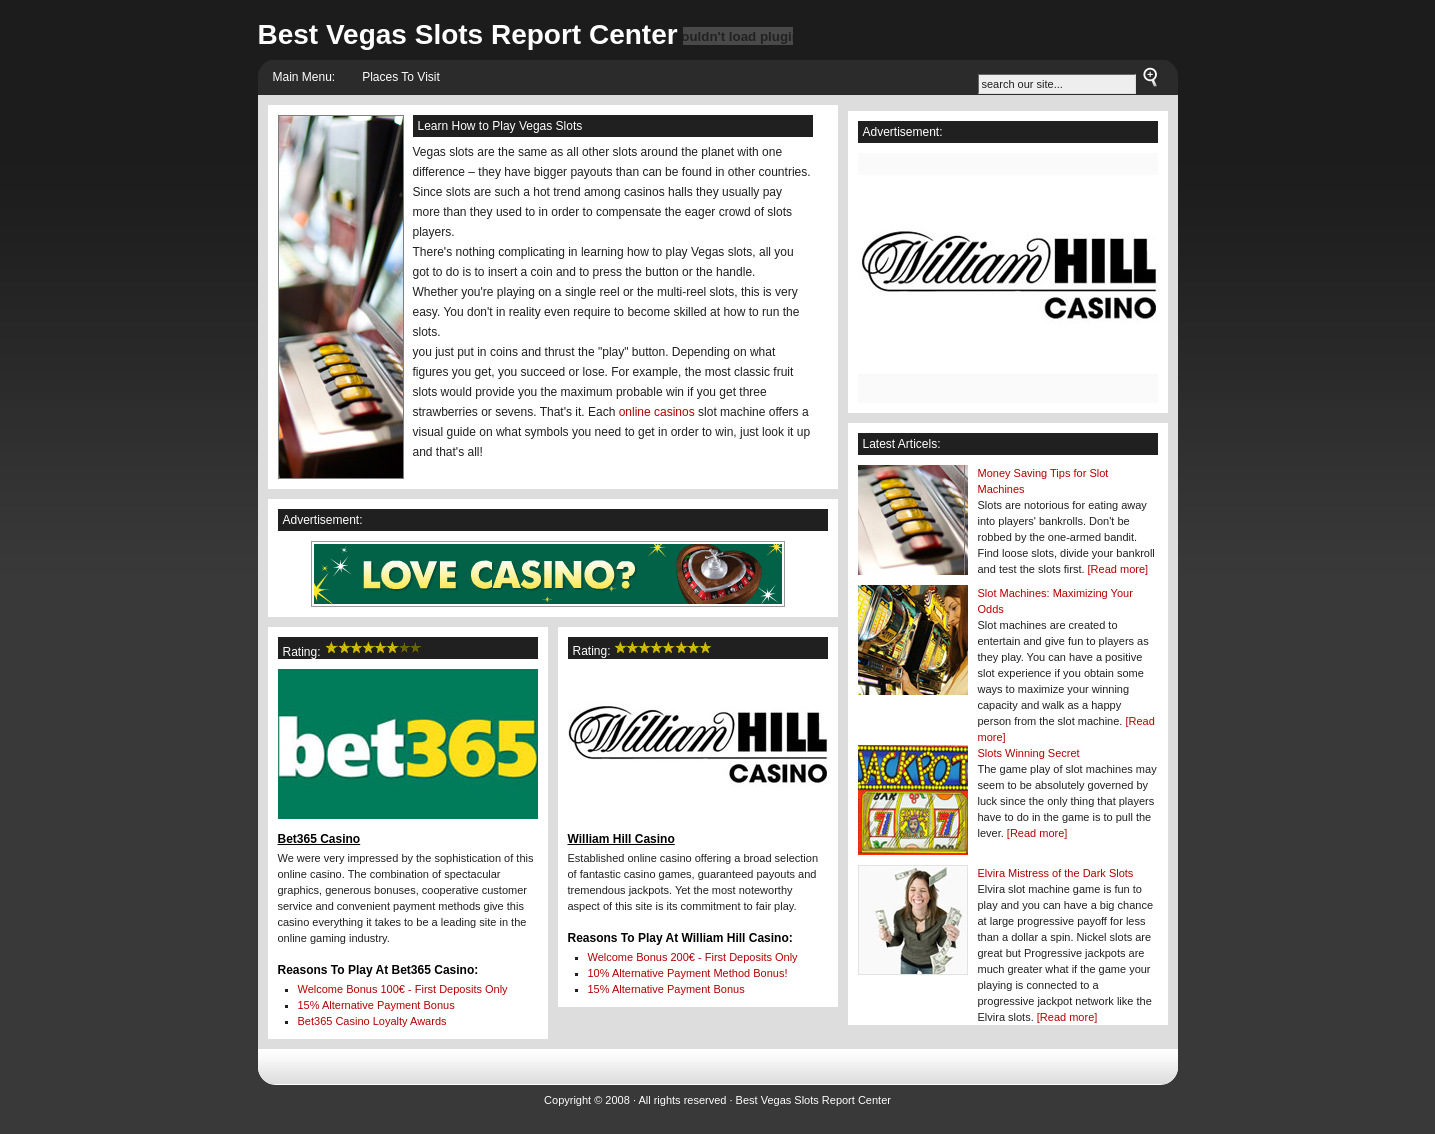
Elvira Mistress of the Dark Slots (1056, 873)
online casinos (657, 412)
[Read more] (1118, 569)
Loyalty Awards (372, 1021)
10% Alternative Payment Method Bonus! (688, 973)
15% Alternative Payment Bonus (376, 1005)
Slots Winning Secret (1029, 753)
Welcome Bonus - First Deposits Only (403, 989)
